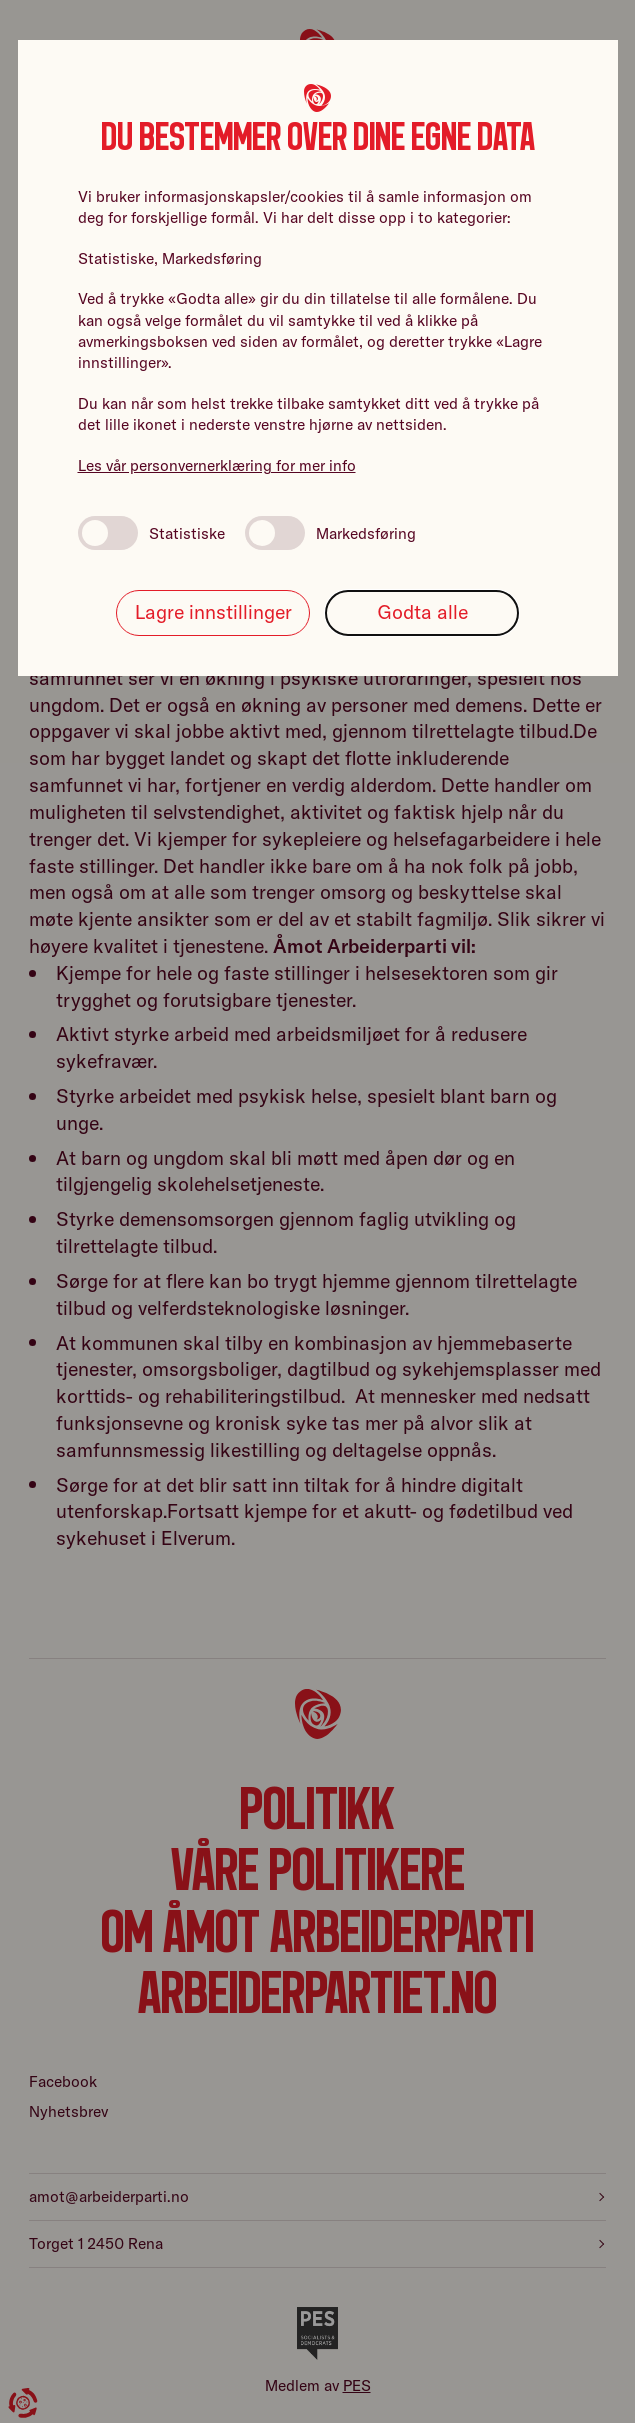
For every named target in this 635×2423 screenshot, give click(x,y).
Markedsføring (330, 533)
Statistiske (151, 533)
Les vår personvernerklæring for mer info (217, 465)
